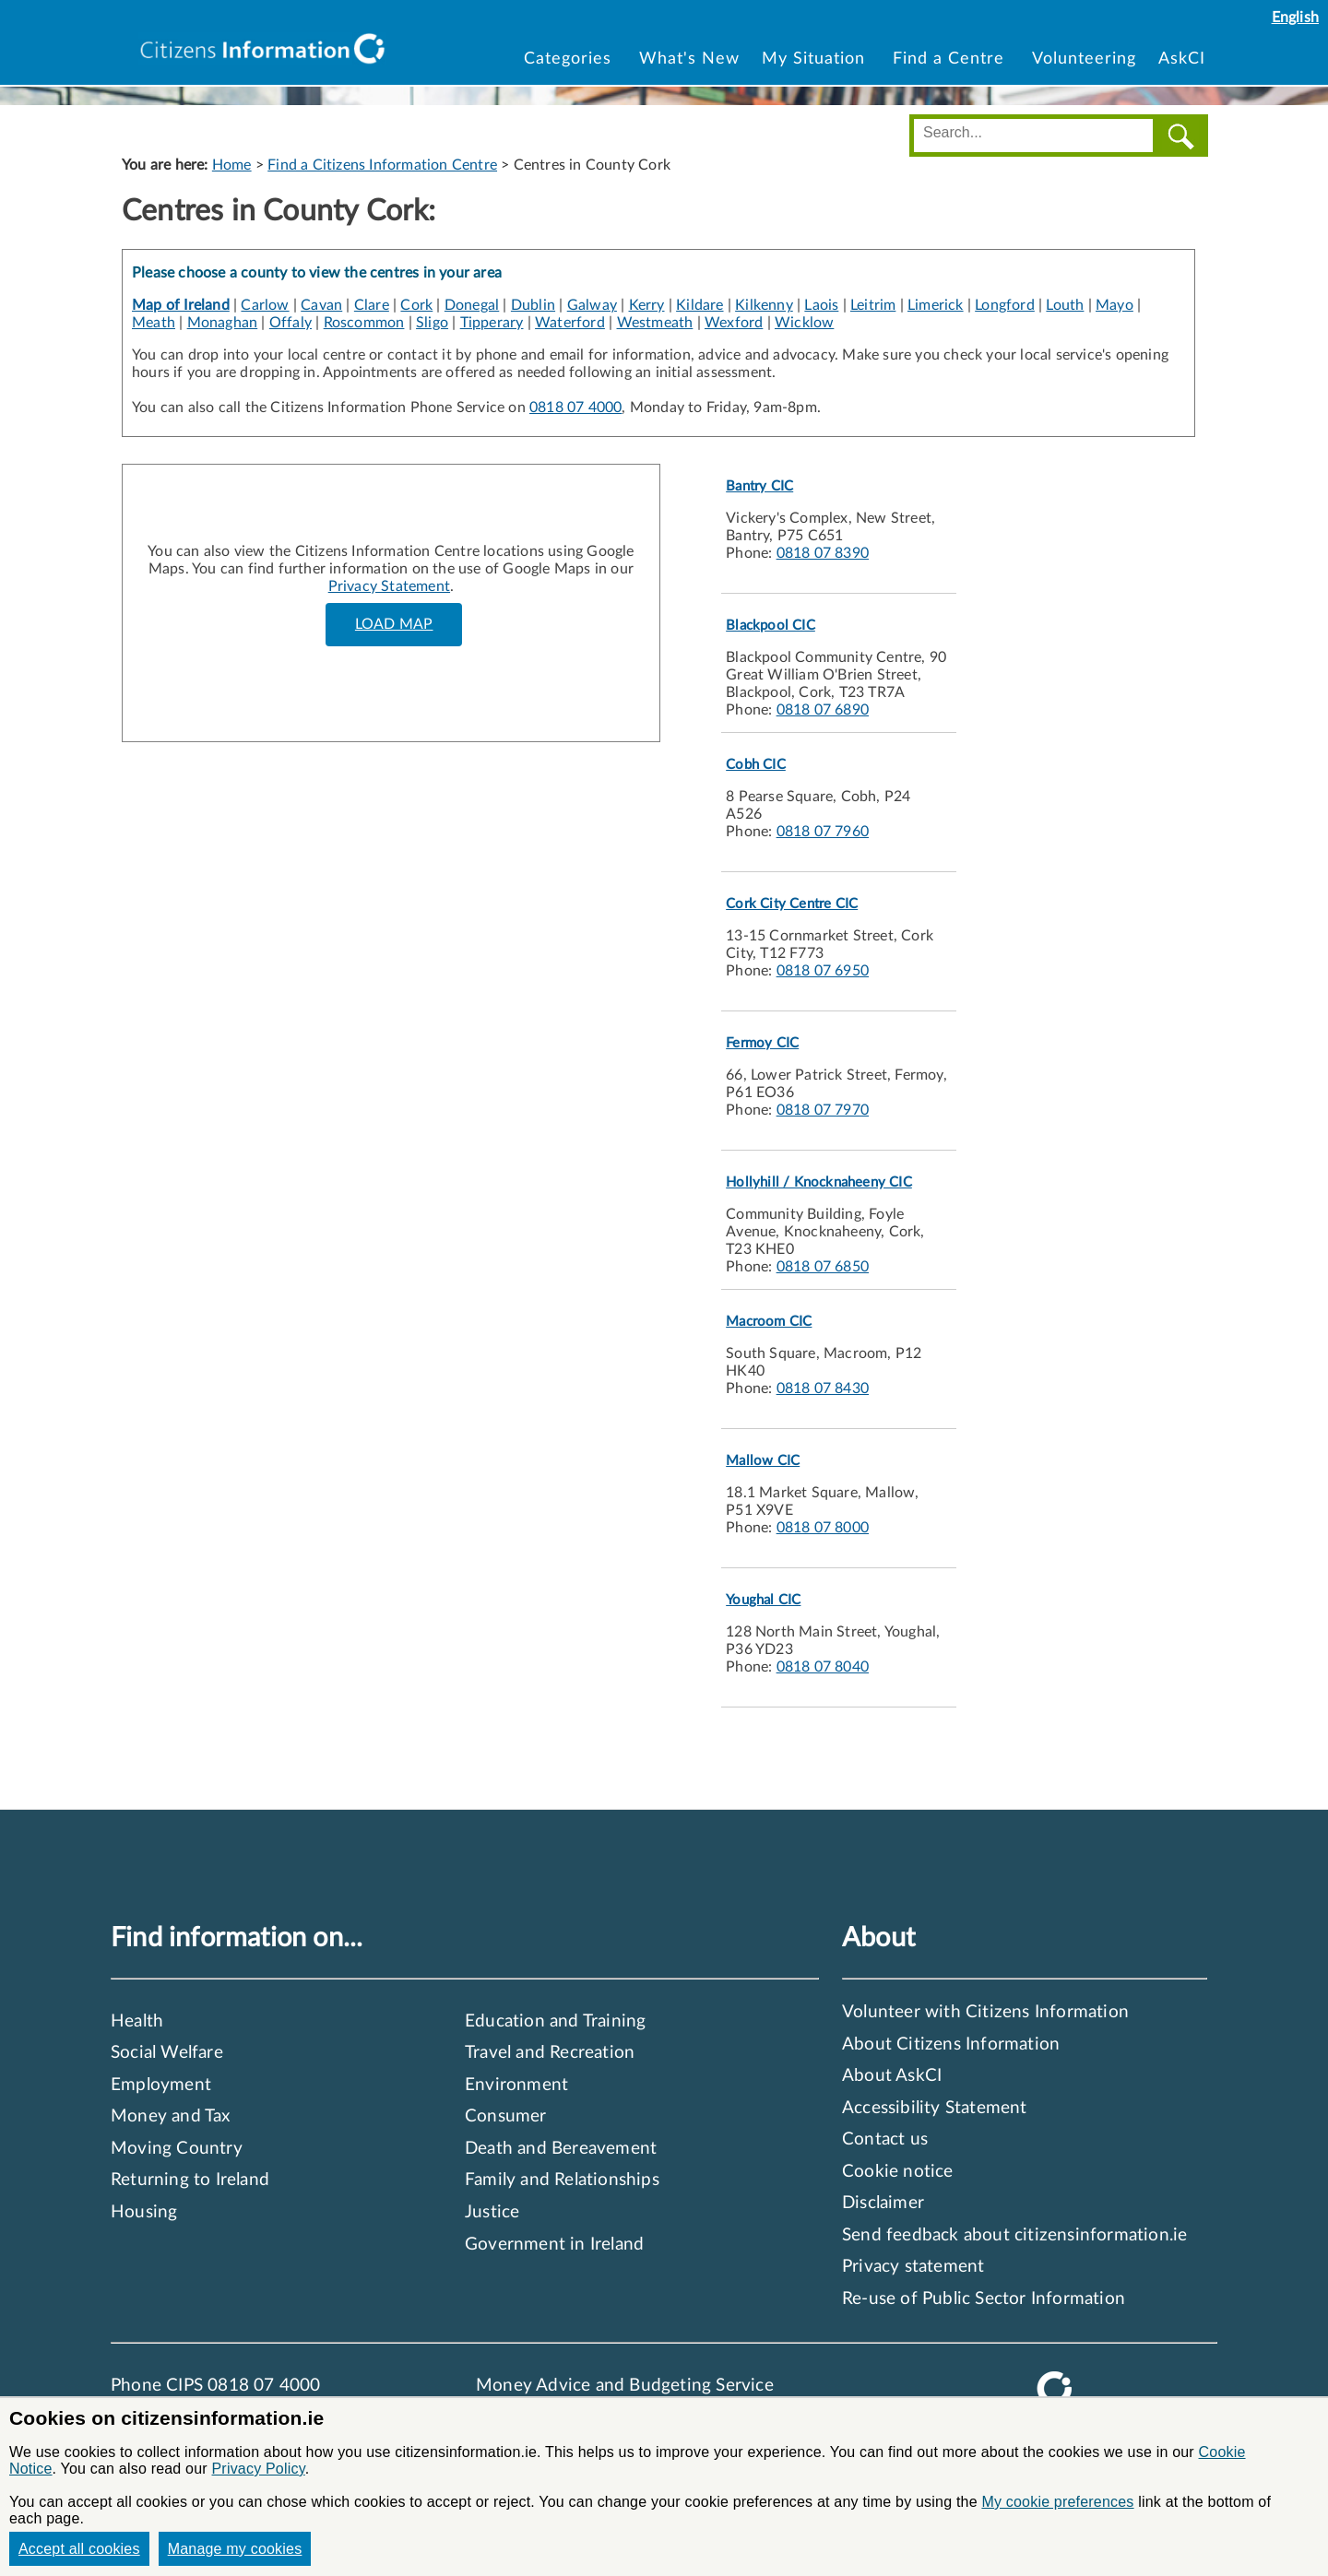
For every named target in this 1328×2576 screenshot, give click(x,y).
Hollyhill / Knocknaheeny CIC (819, 1182)
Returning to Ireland (190, 2180)
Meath (153, 322)
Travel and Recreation (549, 2053)
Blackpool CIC (770, 625)
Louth (1065, 305)
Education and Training (555, 2021)
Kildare (699, 305)
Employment (161, 2085)
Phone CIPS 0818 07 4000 (216, 2385)
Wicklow (804, 322)
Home (232, 165)
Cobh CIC (756, 765)
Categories (570, 58)
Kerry (647, 305)
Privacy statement (913, 2266)
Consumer (506, 2116)
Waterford (570, 322)
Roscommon (364, 322)
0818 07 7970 (823, 1110)
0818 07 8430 (823, 1388)
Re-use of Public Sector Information (983, 2299)
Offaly (290, 322)
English (1295, 17)
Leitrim (872, 305)
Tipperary (492, 322)
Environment (516, 2085)
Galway (592, 305)
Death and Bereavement (561, 2148)
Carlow (265, 305)
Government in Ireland (554, 2244)
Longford (1005, 305)
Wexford (734, 322)
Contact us (885, 2139)
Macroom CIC (769, 1322)
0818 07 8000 (823, 1527)
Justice (492, 2212)
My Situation (816, 58)
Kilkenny (764, 305)
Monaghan (222, 322)
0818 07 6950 (823, 970)
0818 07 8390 (823, 553)
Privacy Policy (258, 2468)
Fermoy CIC (762, 1043)
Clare (371, 305)
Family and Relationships (562, 2180)
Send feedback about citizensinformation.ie (1014, 2235)
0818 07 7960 (823, 831)
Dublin (533, 305)
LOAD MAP (394, 624)
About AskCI (892, 2076)
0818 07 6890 (823, 710)
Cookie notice (898, 2171)
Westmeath (655, 322)
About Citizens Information (951, 2044)
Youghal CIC (763, 1600)
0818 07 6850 (823, 1266)
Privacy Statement (389, 586)
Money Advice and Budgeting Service (625, 2385)
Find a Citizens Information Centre (382, 165)
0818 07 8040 (823, 1667)
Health (137, 2021)
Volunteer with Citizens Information (985, 2012)
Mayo (1114, 305)
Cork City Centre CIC (792, 904)
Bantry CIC (759, 486)
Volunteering (1084, 58)
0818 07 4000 (575, 407)
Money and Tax (171, 2116)
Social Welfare (167, 2053)
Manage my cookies (235, 2549)
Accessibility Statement (934, 2108)
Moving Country (177, 2148)
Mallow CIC (763, 1461)
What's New (689, 58)
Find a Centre (951, 58)
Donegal (472, 305)
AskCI (1181, 58)
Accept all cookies (79, 2549)
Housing (144, 2212)
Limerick (935, 305)
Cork (416, 305)
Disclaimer (883, 2203)
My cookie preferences (1057, 2502)
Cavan (321, 305)
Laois (821, 305)
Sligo (432, 322)
